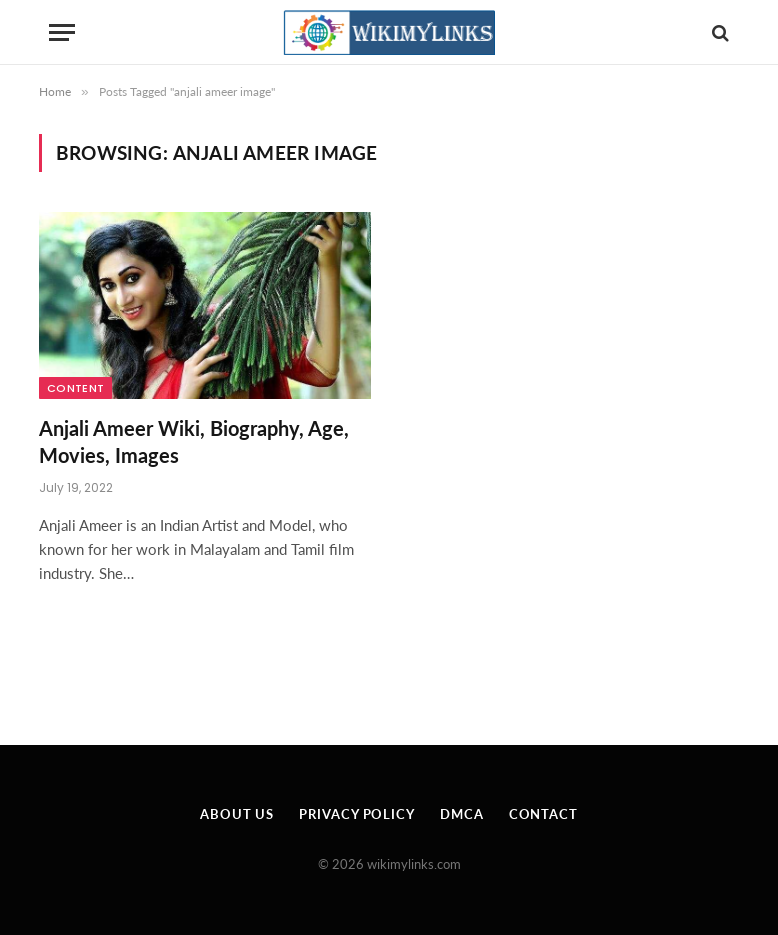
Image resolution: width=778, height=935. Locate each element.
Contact (543, 814)
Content (75, 388)
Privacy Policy (357, 814)
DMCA (462, 814)
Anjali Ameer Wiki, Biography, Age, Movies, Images (194, 441)
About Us (237, 814)
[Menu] (62, 32)
